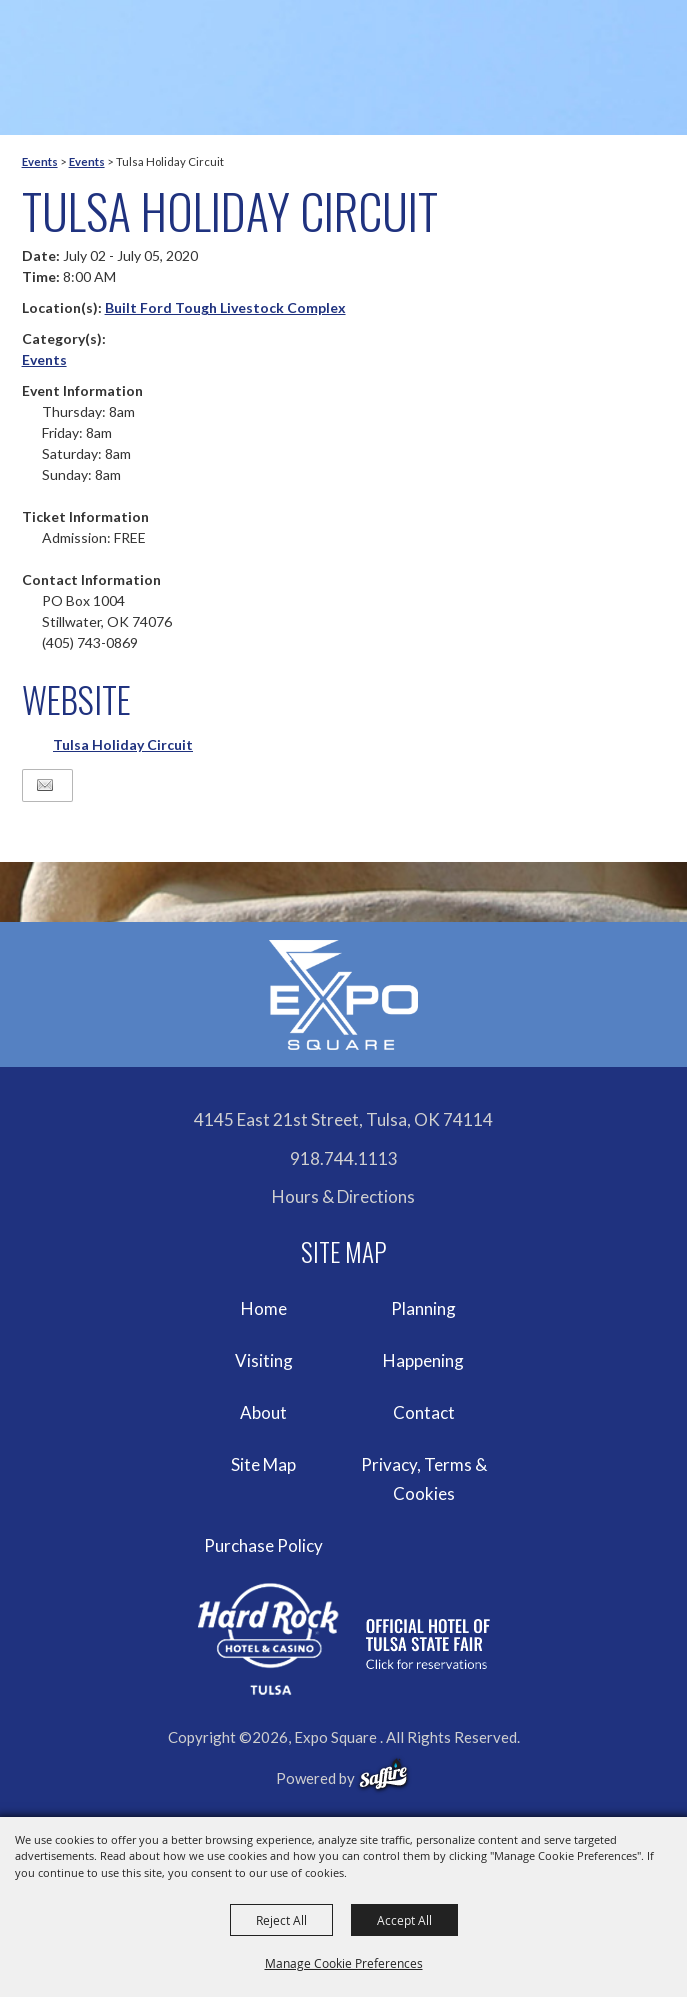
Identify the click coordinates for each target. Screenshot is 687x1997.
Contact (424, 1412)
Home (264, 1308)
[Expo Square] (344, 995)
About (263, 1412)
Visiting (264, 1360)
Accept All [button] (404, 1920)
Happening (423, 1360)
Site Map (263, 1464)
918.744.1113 (344, 1158)
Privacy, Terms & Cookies (424, 1479)
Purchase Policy (263, 1545)
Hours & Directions (343, 1196)
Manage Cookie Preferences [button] (344, 1963)
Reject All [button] (281, 1920)
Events (40, 161)
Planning (423, 1308)
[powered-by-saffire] (383, 1775)
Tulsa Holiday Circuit (123, 744)
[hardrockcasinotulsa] (344, 1639)
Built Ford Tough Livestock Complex (225, 307)
